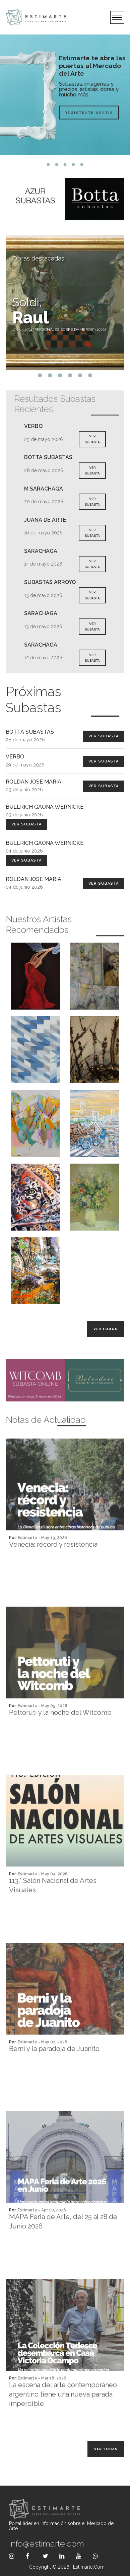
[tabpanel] (65, 94)
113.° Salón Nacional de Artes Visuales (52, 1912)
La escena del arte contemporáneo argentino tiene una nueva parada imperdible (63, 2421)
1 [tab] (48, 164)
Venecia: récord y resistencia (53, 1571)
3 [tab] (65, 164)
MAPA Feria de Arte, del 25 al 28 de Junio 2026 (63, 2248)
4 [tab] (73, 164)
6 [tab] (90, 375)
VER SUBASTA (92, 439)
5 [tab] (81, 164)
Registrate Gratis (89, 112)
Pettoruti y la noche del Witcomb (60, 1739)
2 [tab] (56, 164)
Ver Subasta (103, 736)
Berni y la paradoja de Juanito (54, 2075)
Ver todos (105, 1329)
